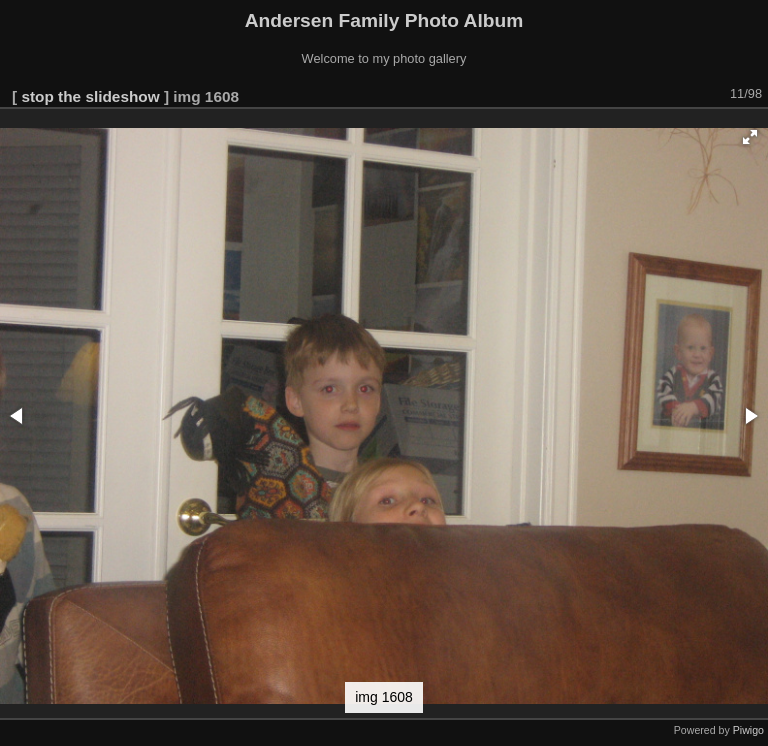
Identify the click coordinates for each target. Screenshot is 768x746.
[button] (750, 137)
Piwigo (748, 730)
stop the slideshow (90, 96)
